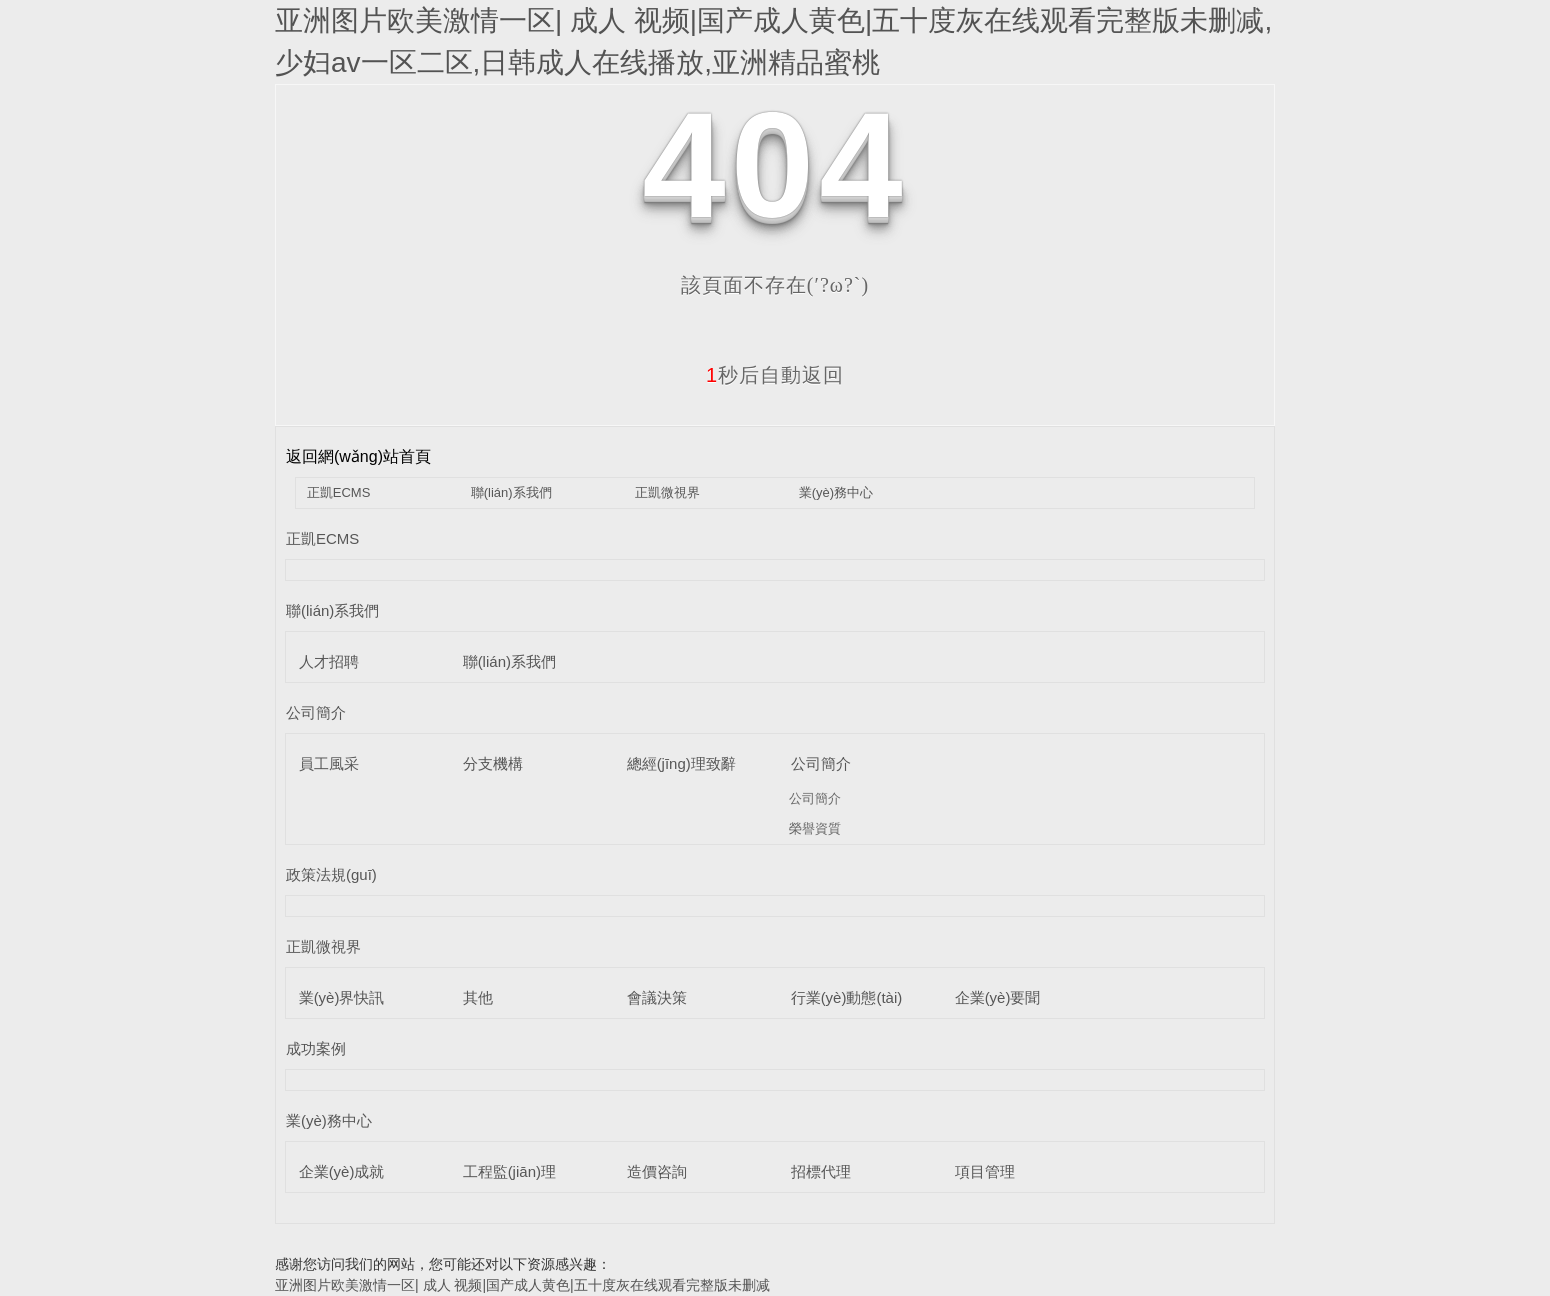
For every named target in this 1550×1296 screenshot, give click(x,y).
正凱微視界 (667, 492)
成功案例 (316, 1048)
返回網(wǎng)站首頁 (358, 456)
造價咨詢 (657, 1171)
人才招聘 (329, 661)
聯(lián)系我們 (511, 492)
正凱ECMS (339, 492)
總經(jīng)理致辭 (681, 763)
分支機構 (493, 763)
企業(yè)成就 (342, 1171)
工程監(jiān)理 (509, 1171)
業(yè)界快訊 (342, 997)
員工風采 (329, 763)
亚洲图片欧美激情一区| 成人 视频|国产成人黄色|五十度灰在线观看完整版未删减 (522, 1285)
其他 (478, 997)
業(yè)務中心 (836, 492)
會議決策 (657, 997)
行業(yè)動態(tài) (847, 997)
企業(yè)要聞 (998, 997)
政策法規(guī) (331, 874)
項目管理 (985, 1171)
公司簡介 (316, 712)
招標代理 (821, 1171)
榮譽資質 (815, 828)
